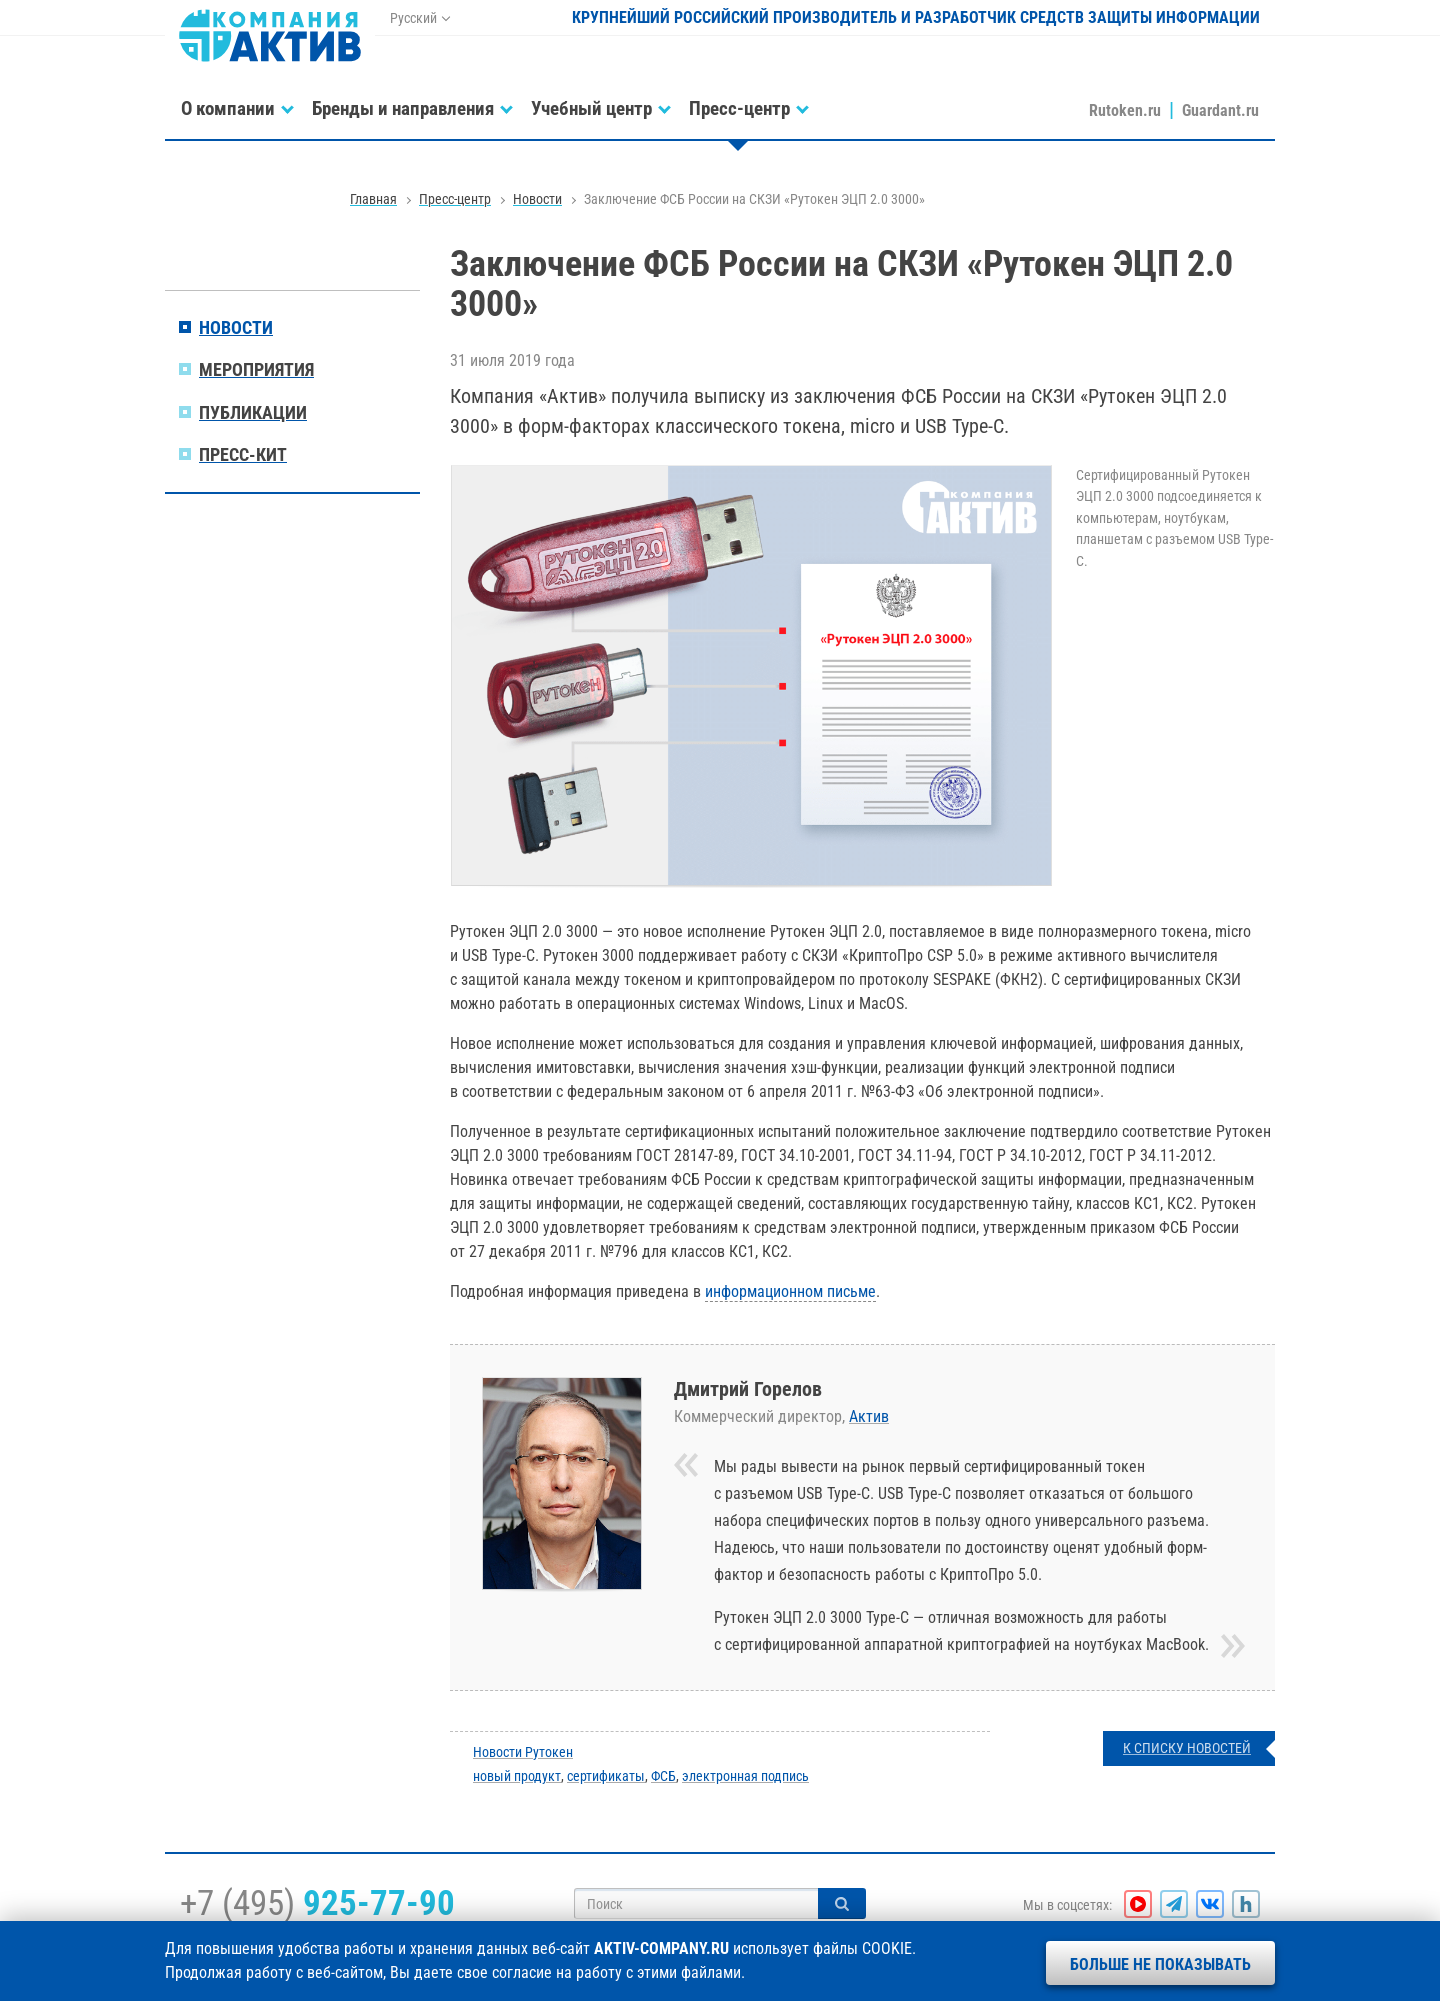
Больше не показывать (1160, 1964)
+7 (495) (317, 1903)
